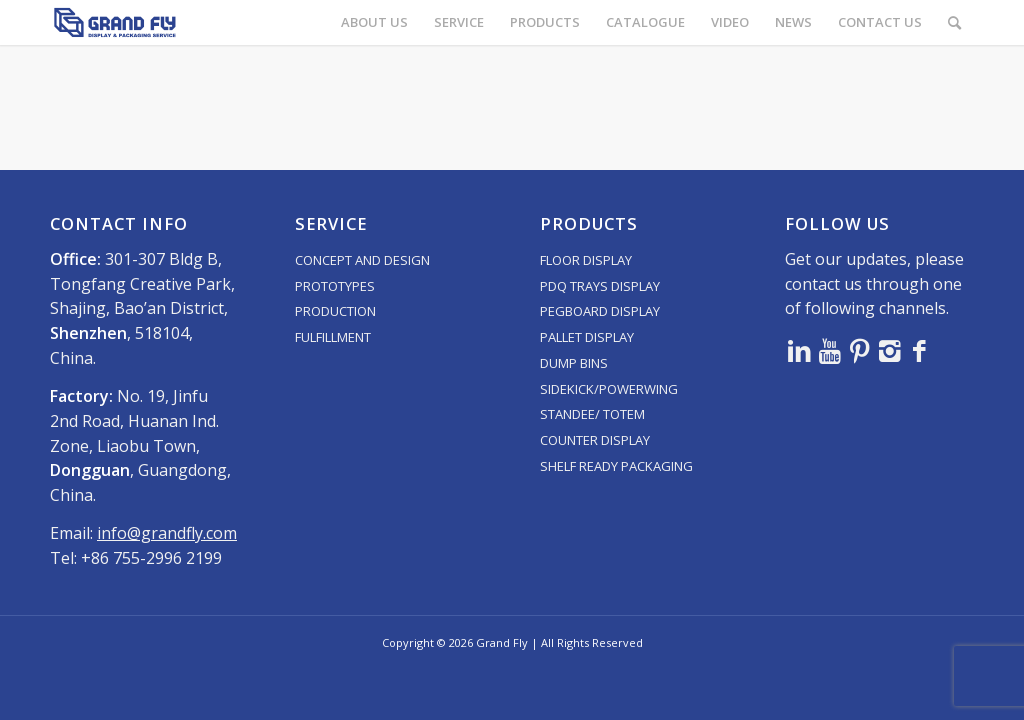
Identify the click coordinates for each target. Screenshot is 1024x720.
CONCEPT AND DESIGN (362, 260)
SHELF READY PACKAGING (616, 466)
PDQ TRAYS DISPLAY (600, 286)
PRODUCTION (335, 311)
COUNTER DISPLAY (595, 440)
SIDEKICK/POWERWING (609, 389)
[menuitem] (374, 22)
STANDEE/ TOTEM (592, 414)
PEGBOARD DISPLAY (600, 311)
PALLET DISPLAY (587, 337)
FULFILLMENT (333, 337)
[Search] (954, 22)
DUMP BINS (574, 363)
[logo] (115, 22)
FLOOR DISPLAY (586, 260)
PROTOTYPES (335, 286)
